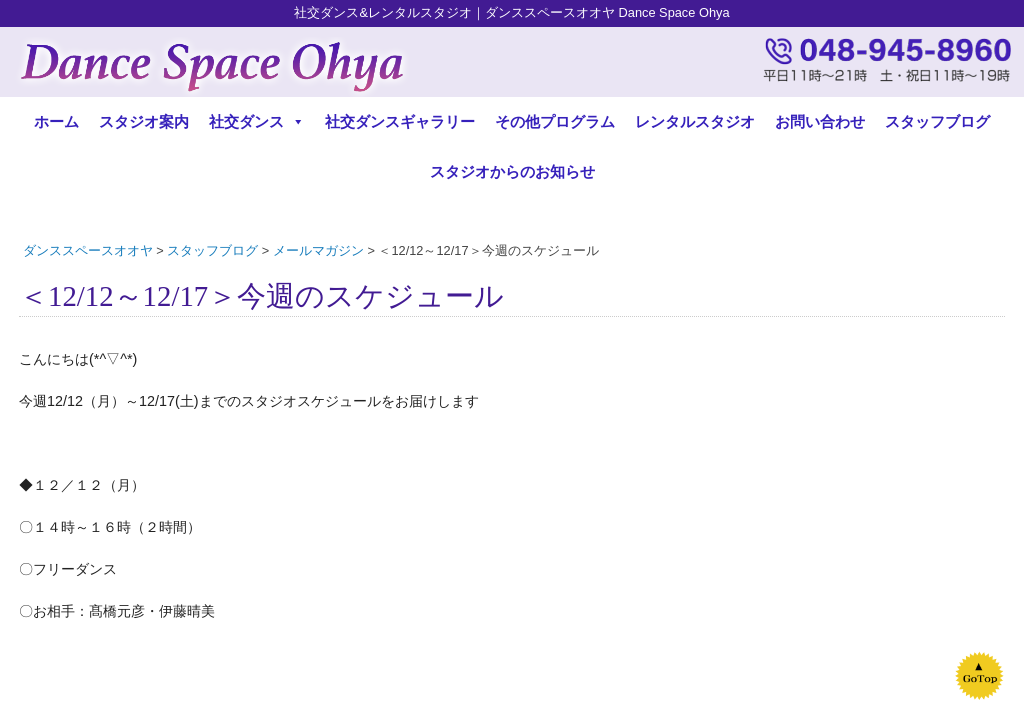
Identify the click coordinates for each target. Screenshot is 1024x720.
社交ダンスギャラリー (400, 121)
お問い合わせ (820, 121)
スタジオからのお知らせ (512, 171)
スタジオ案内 (144, 121)
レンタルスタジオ (695, 121)
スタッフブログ (937, 121)
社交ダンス (257, 121)
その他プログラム (555, 121)
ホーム (56, 121)
